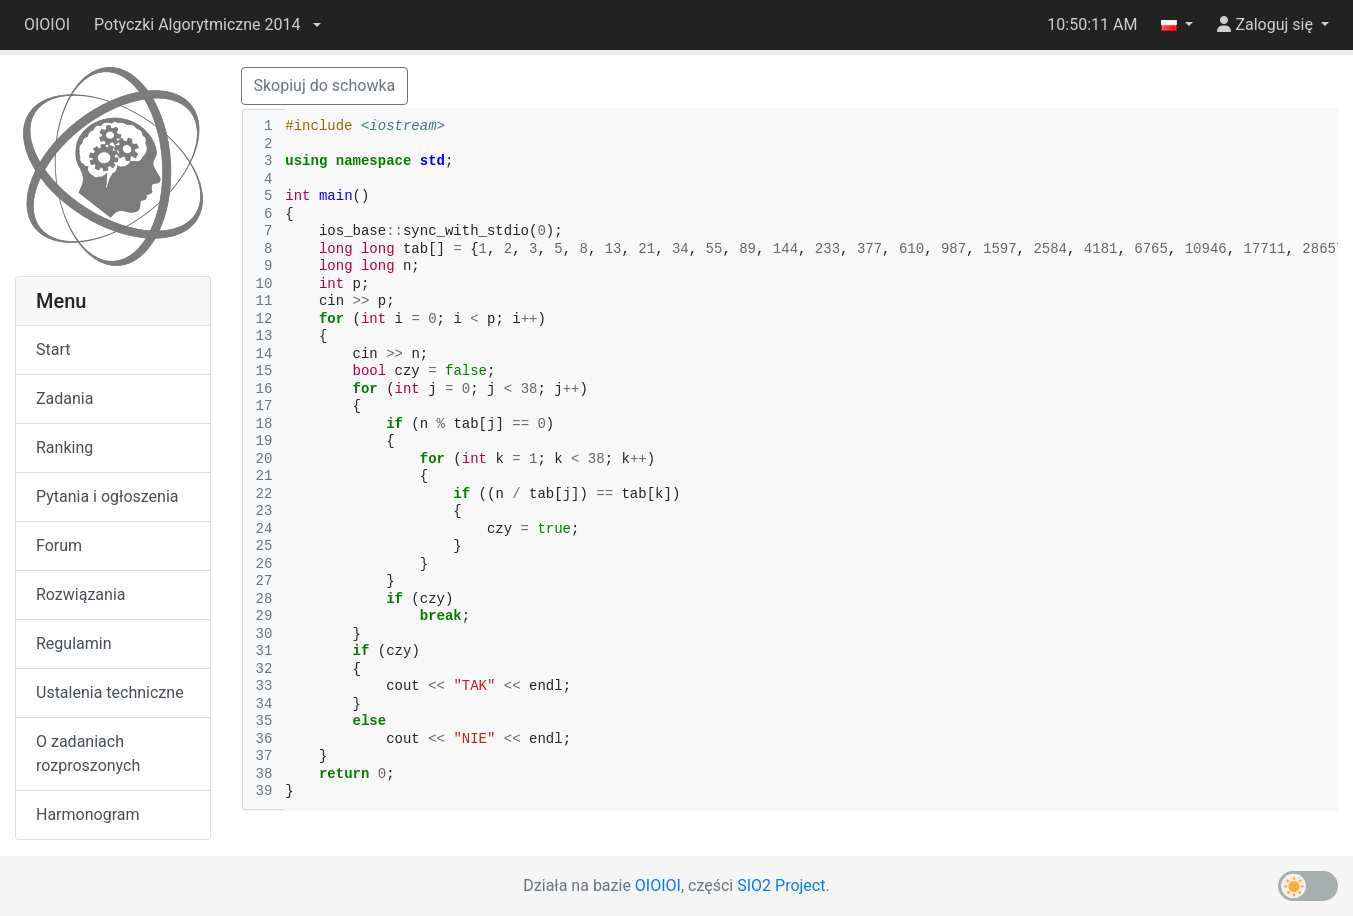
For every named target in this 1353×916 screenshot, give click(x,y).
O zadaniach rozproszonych (88, 753)
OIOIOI (47, 24)
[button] (207, 25)
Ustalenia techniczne (110, 692)
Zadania (64, 398)
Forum (59, 545)
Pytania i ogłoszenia (107, 496)
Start (53, 349)
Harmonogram (87, 814)
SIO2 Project (781, 885)
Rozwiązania (80, 594)
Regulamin (74, 643)
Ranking (64, 447)
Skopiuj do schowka (325, 85)
